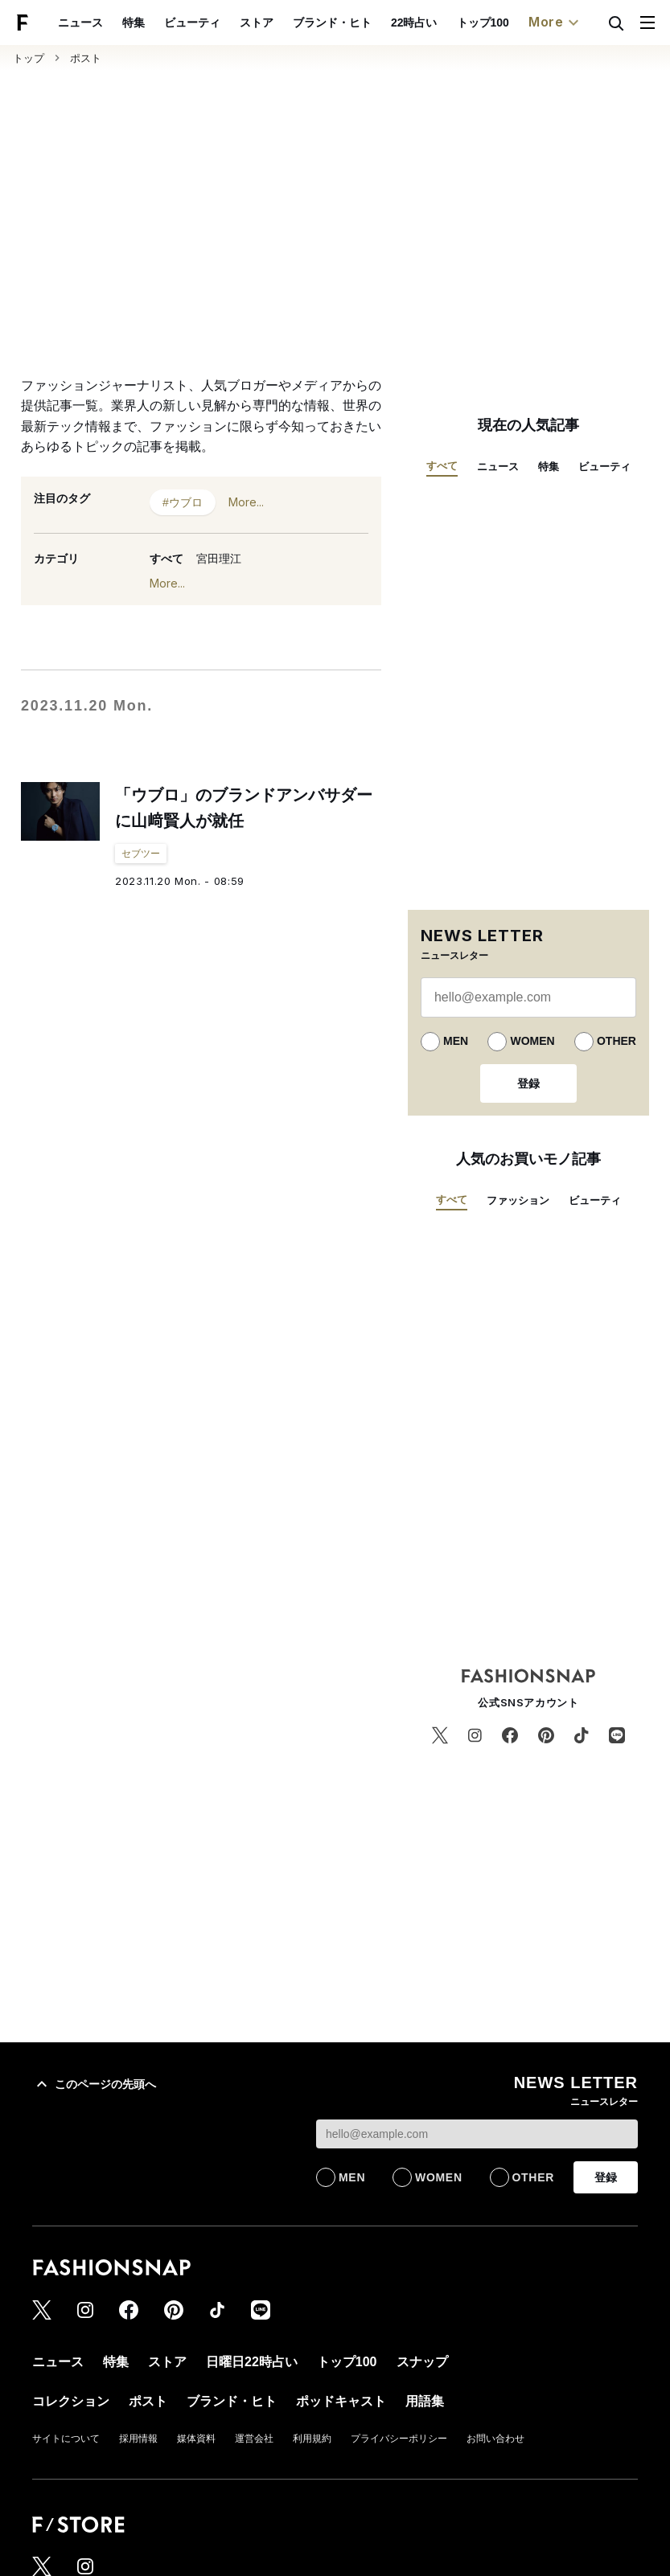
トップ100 (483, 22)
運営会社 (254, 2438)
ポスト (85, 58)
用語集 (424, 2401)
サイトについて (66, 2438)
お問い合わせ (495, 2438)
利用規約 (312, 2438)
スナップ (422, 2362)
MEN (455, 1040)
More (555, 22)
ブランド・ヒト (332, 22)
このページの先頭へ (94, 2084)
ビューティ (192, 22)
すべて (166, 558)
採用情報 (138, 2438)
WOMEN (532, 1040)
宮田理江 (218, 558)
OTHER (616, 1040)
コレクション (70, 2401)
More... (246, 502)
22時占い (414, 22)
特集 (133, 22)
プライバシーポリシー (399, 2438)
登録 (528, 1083)
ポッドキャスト (341, 2401)
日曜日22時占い (252, 2362)
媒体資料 (196, 2438)
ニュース (80, 22)
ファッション (518, 1200)
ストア (256, 22)
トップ (28, 58)
